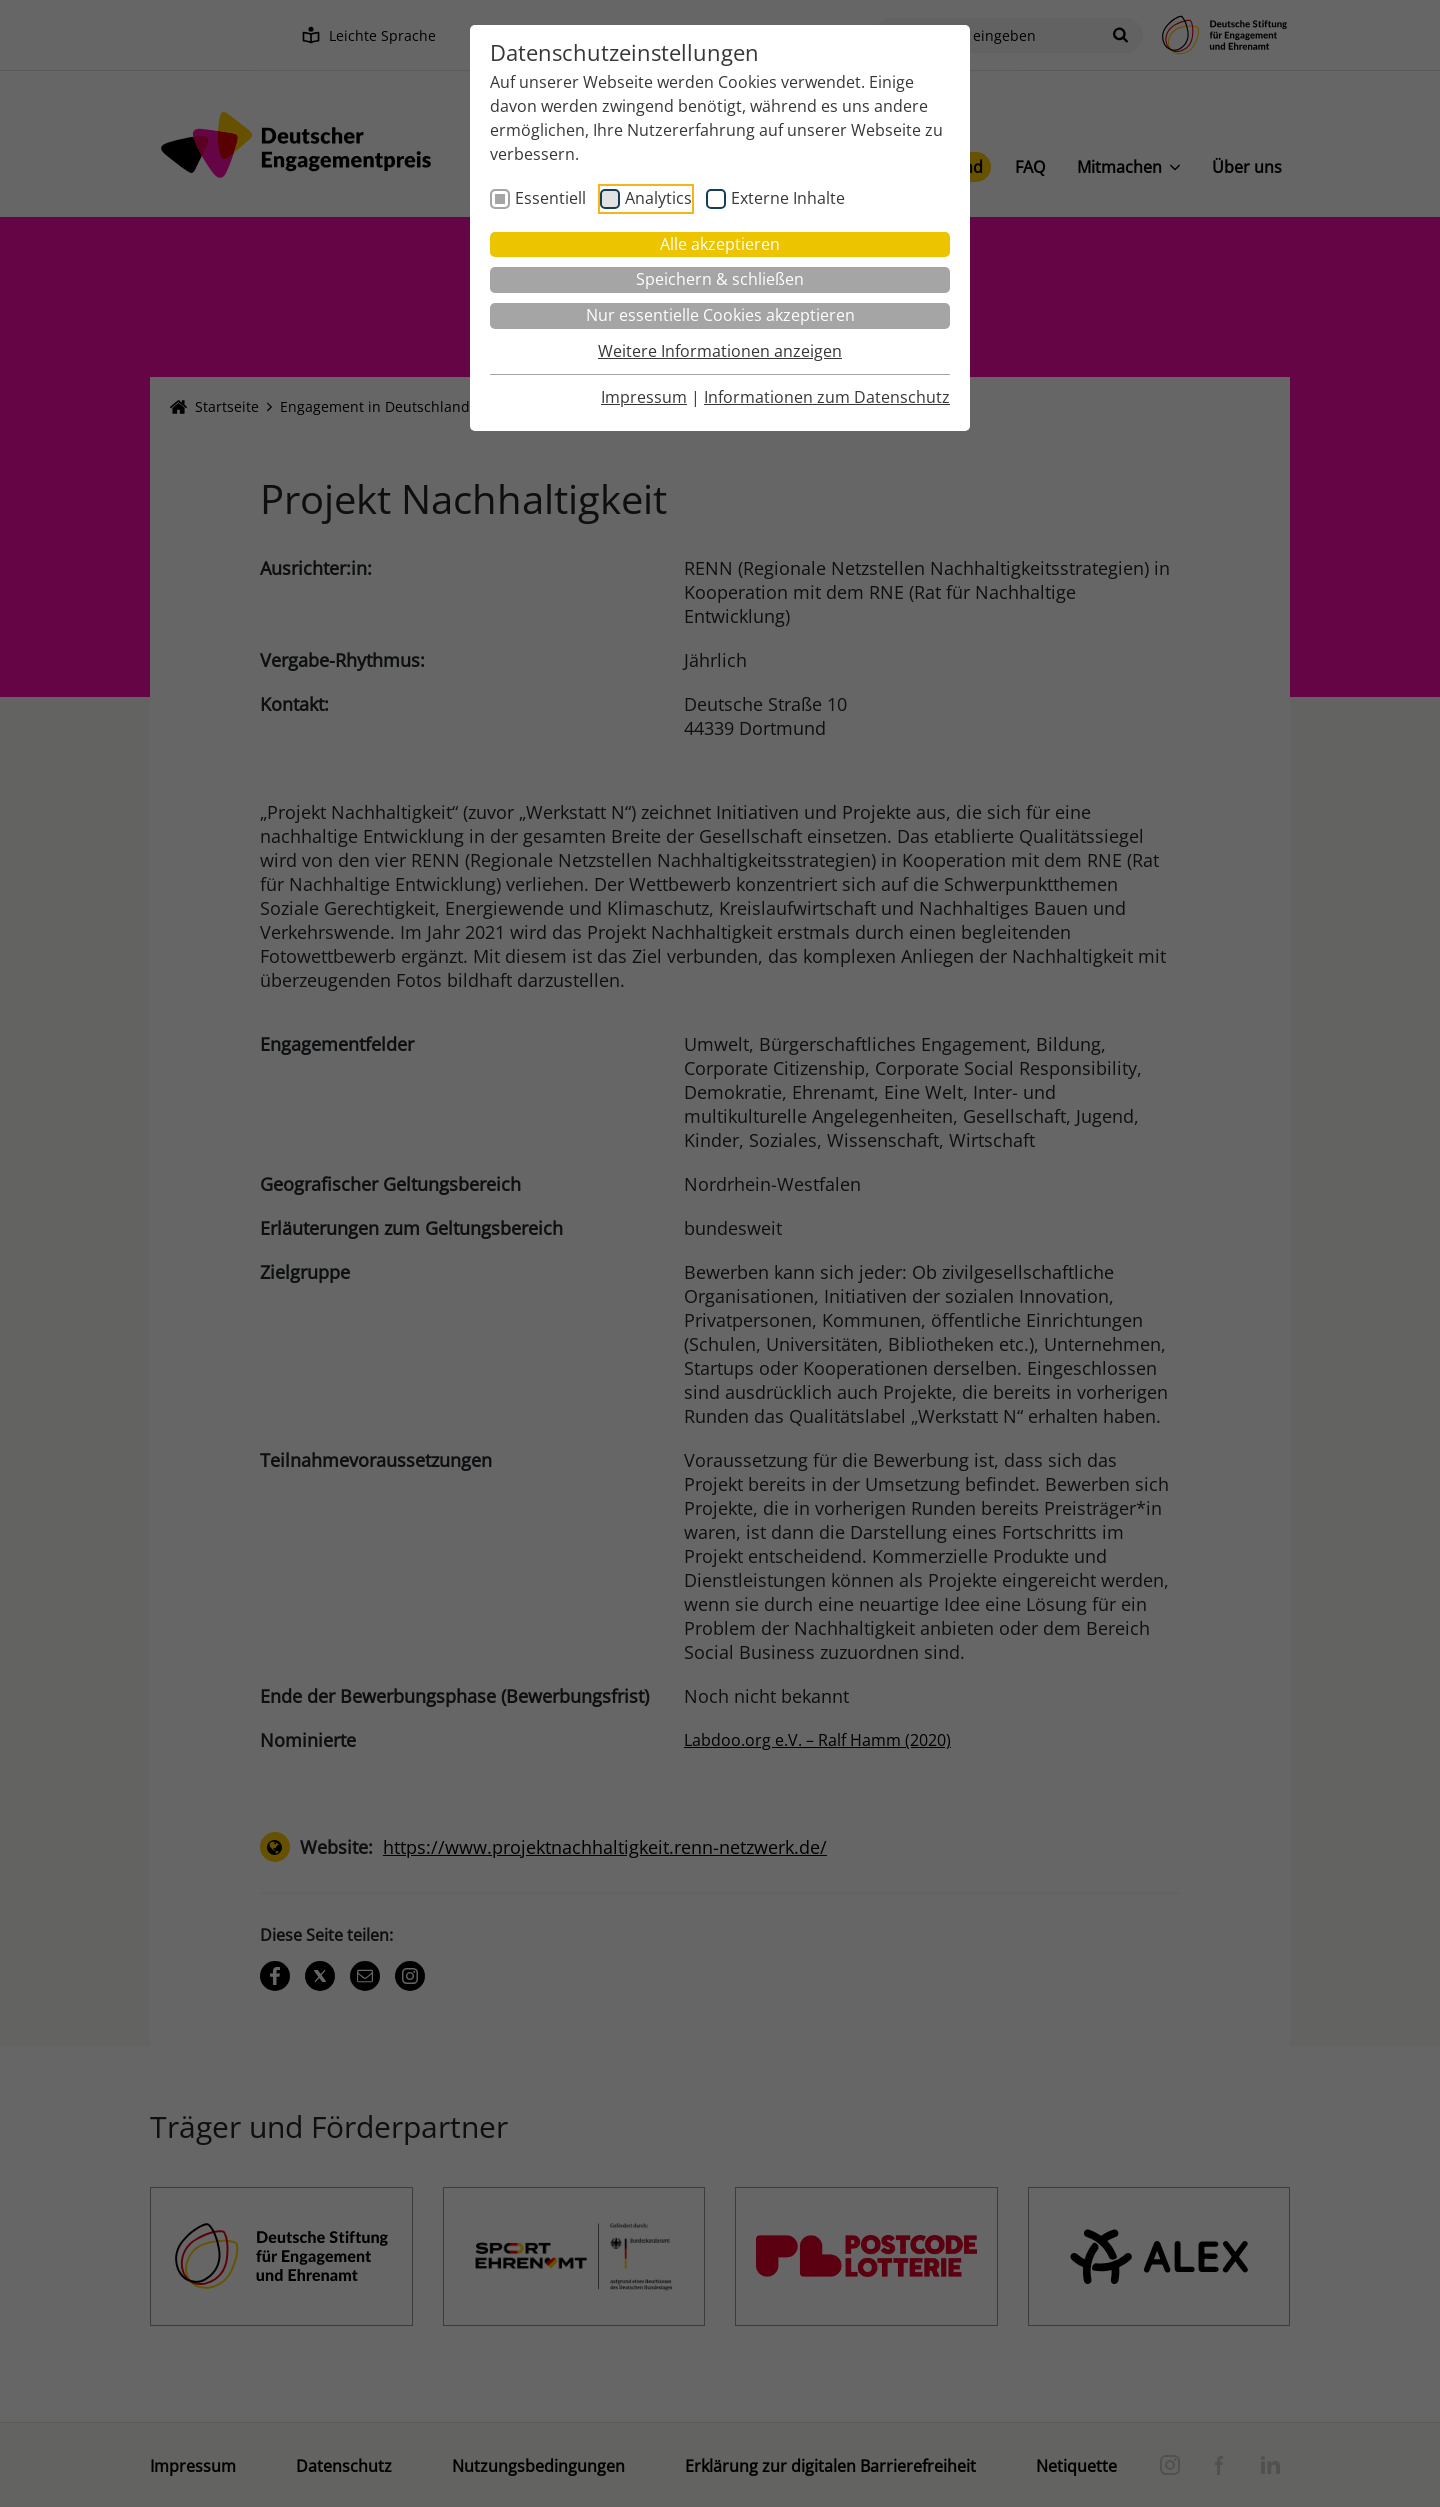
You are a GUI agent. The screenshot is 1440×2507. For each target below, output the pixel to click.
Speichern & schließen (720, 279)
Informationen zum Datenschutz (827, 397)
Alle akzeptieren (720, 244)
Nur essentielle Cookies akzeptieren (720, 315)
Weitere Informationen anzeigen (720, 351)
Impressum (644, 397)
